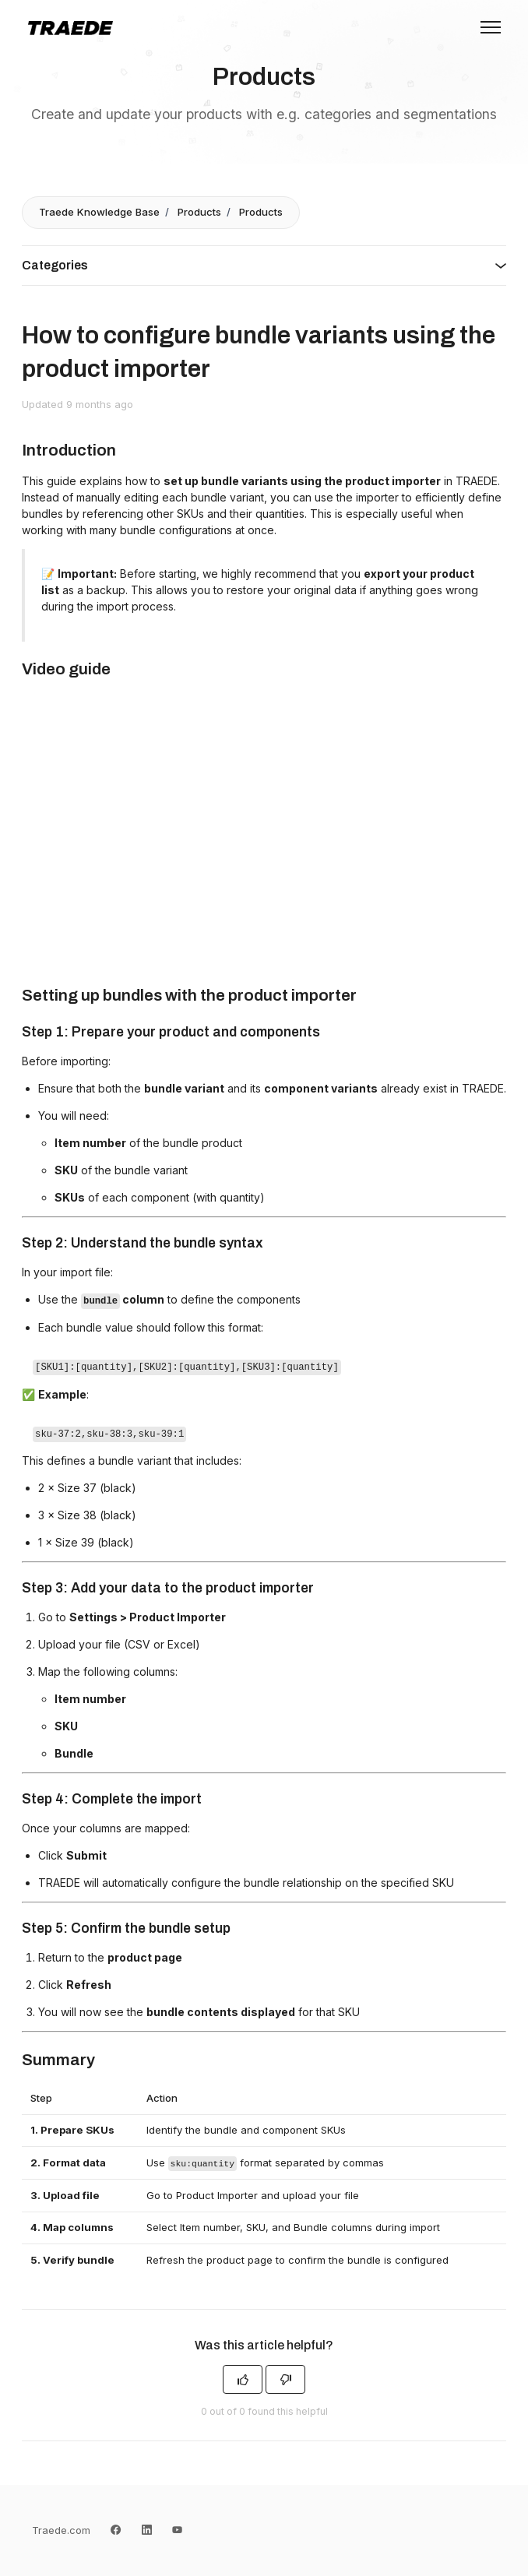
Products (199, 212)
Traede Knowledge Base (99, 212)
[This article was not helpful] (285, 2379)
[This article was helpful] (242, 2379)
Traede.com (61, 2530)
